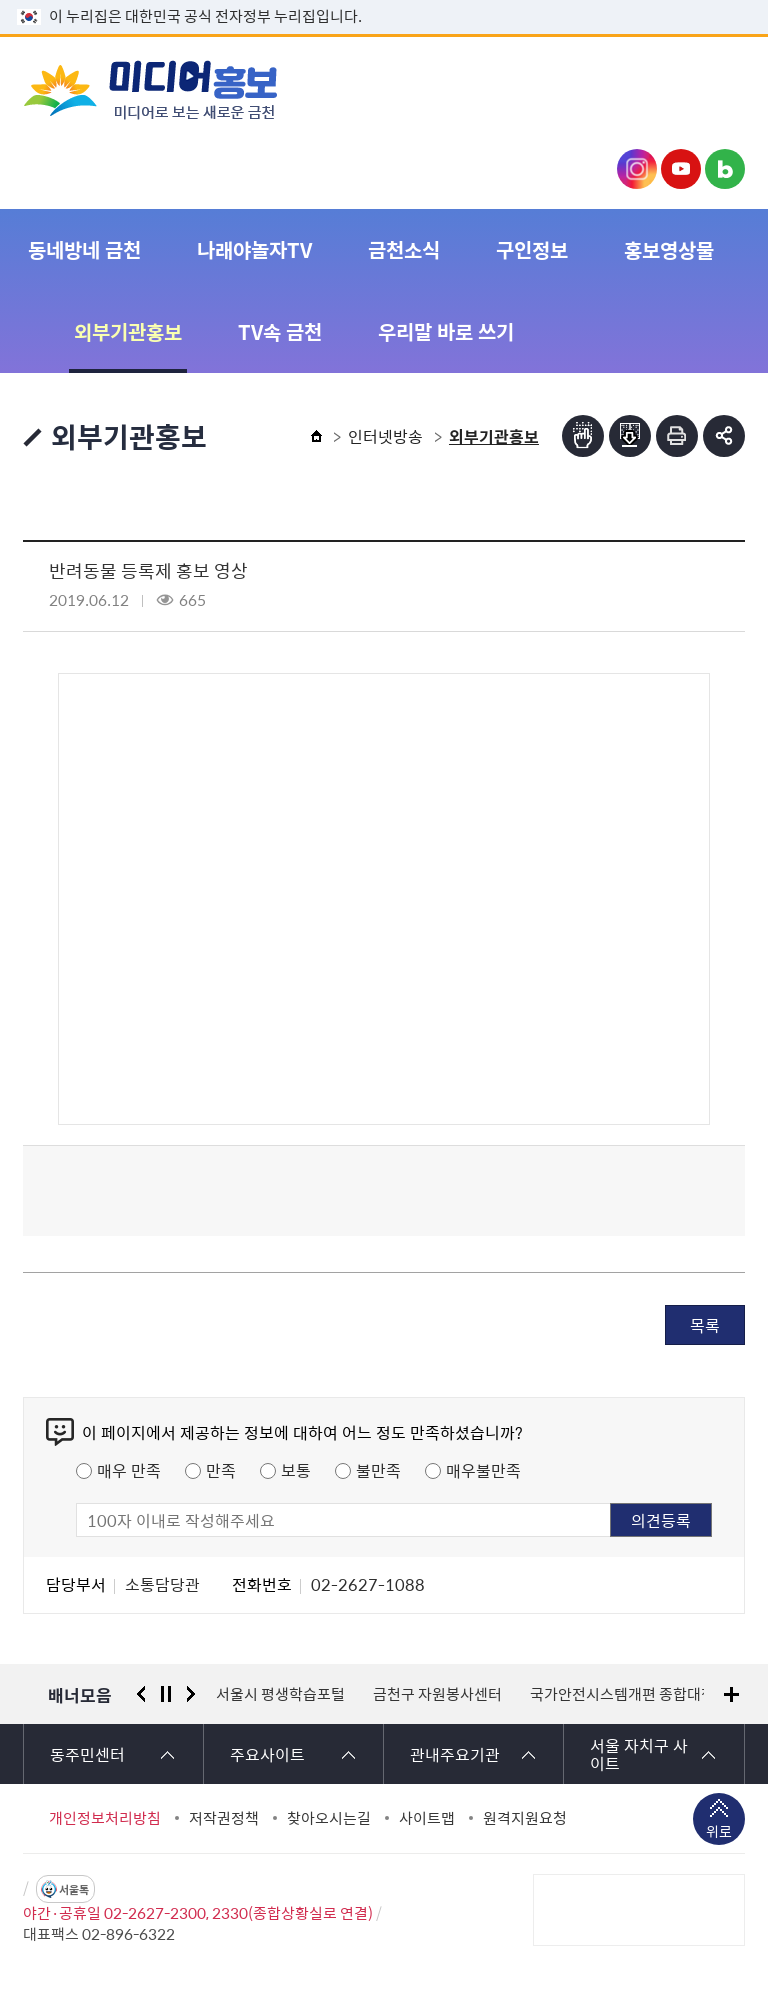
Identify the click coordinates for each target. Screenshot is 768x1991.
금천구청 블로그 (725, 169)
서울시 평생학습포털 (280, 1694)
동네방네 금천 (84, 249)
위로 (719, 1833)
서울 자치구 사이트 (639, 1754)
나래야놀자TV (254, 249)
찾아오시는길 (329, 1818)
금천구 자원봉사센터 (437, 1694)
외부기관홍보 (128, 331)
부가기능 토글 (724, 436)
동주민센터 (87, 1754)
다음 (191, 1694)
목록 (705, 1325)
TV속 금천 (280, 331)
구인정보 (532, 249)
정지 (166, 1694)
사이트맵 (427, 1818)
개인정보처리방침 (105, 1818)
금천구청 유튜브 (681, 169)
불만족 (378, 1470)
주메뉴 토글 (714, 89)
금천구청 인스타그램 (637, 169)
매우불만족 (483, 1470)
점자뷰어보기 (583, 436)
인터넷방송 (385, 436)
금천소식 (404, 249)
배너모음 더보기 (731, 1694)
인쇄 (677, 436)
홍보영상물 (669, 249)
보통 (296, 1470)
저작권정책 (224, 1818)
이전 (141, 1694)
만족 (221, 1470)
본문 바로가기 (384, 0)
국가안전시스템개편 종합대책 (622, 1694)
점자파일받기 (630, 436)
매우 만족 (129, 1470)
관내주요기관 (455, 1754)
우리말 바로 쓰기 (446, 331)
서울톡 (74, 1889)
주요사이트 (267, 1754)
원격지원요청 (525, 1818)
